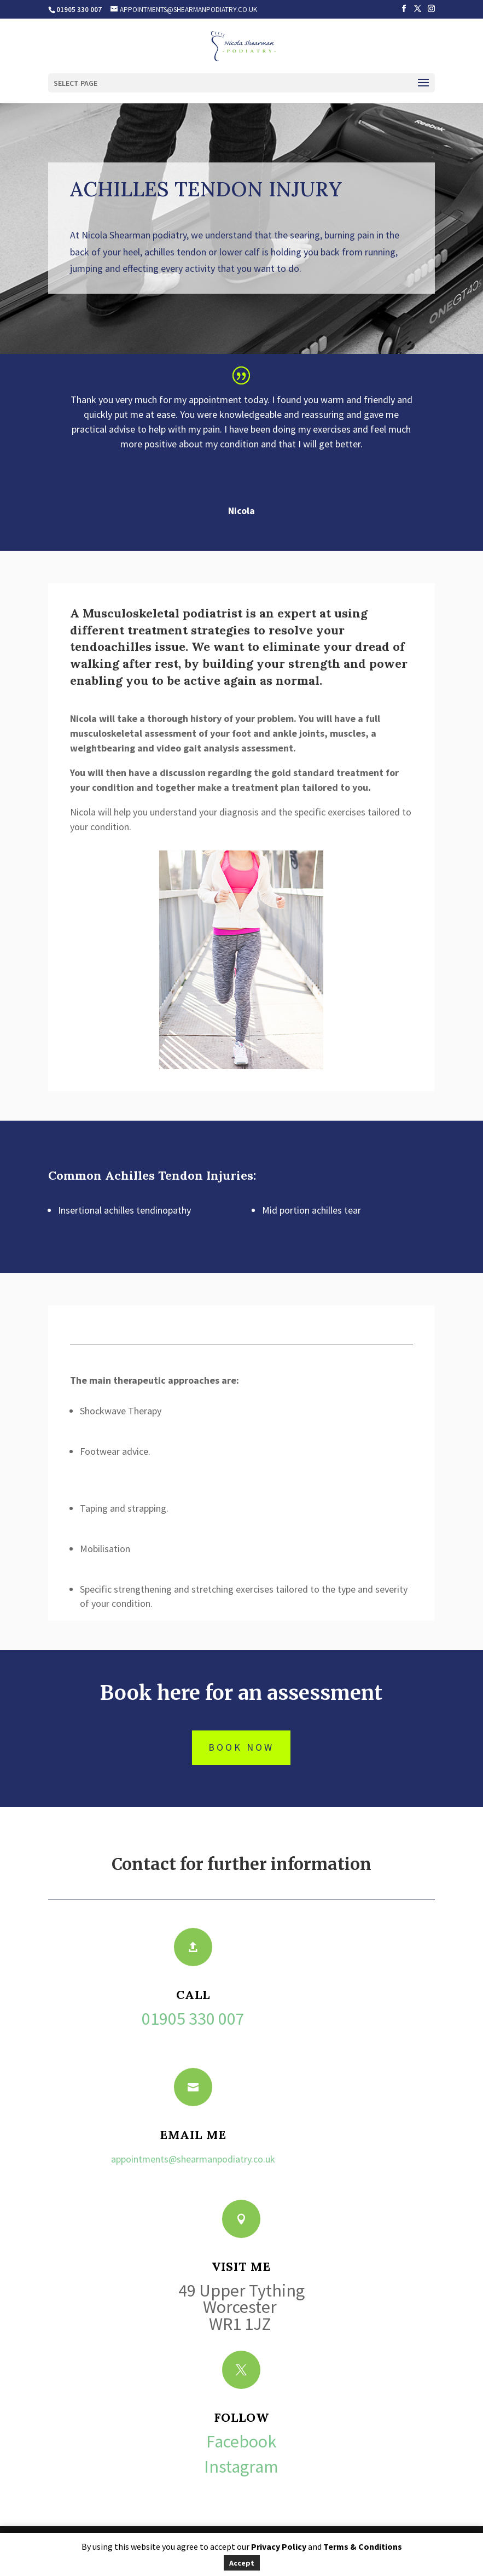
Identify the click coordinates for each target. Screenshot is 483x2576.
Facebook (241, 2441)
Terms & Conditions (362, 2546)
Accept (241, 2563)
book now (241, 1747)
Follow (241, 2417)
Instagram (241, 2467)
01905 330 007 (193, 2019)
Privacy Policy (278, 2546)
